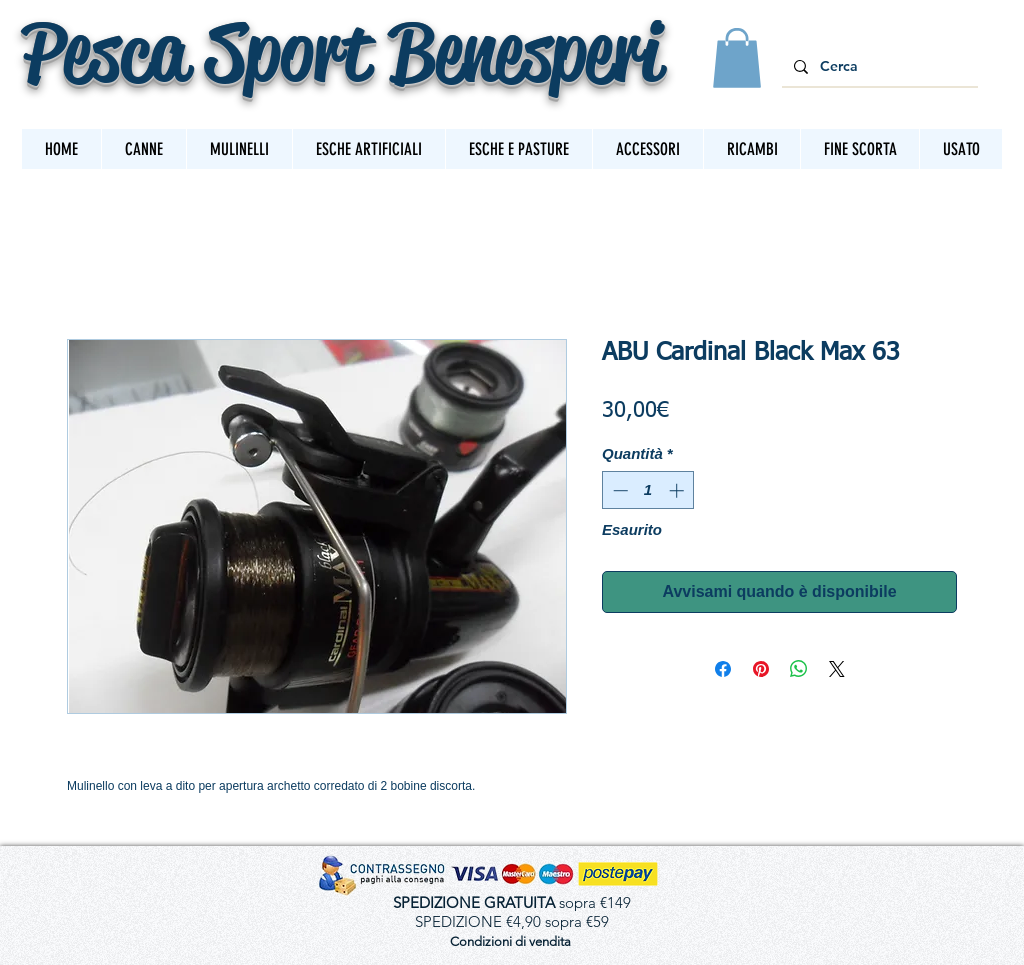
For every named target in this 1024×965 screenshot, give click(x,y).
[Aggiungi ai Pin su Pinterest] (761, 669)
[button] (737, 58)
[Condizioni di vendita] (510, 942)
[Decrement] (618, 490)
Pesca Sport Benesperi (341, 51)
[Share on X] (837, 669)
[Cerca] (878, 66)
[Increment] (678, 490)
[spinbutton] (648, 490)
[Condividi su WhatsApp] (799, 669)
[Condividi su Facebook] (723, 669)
